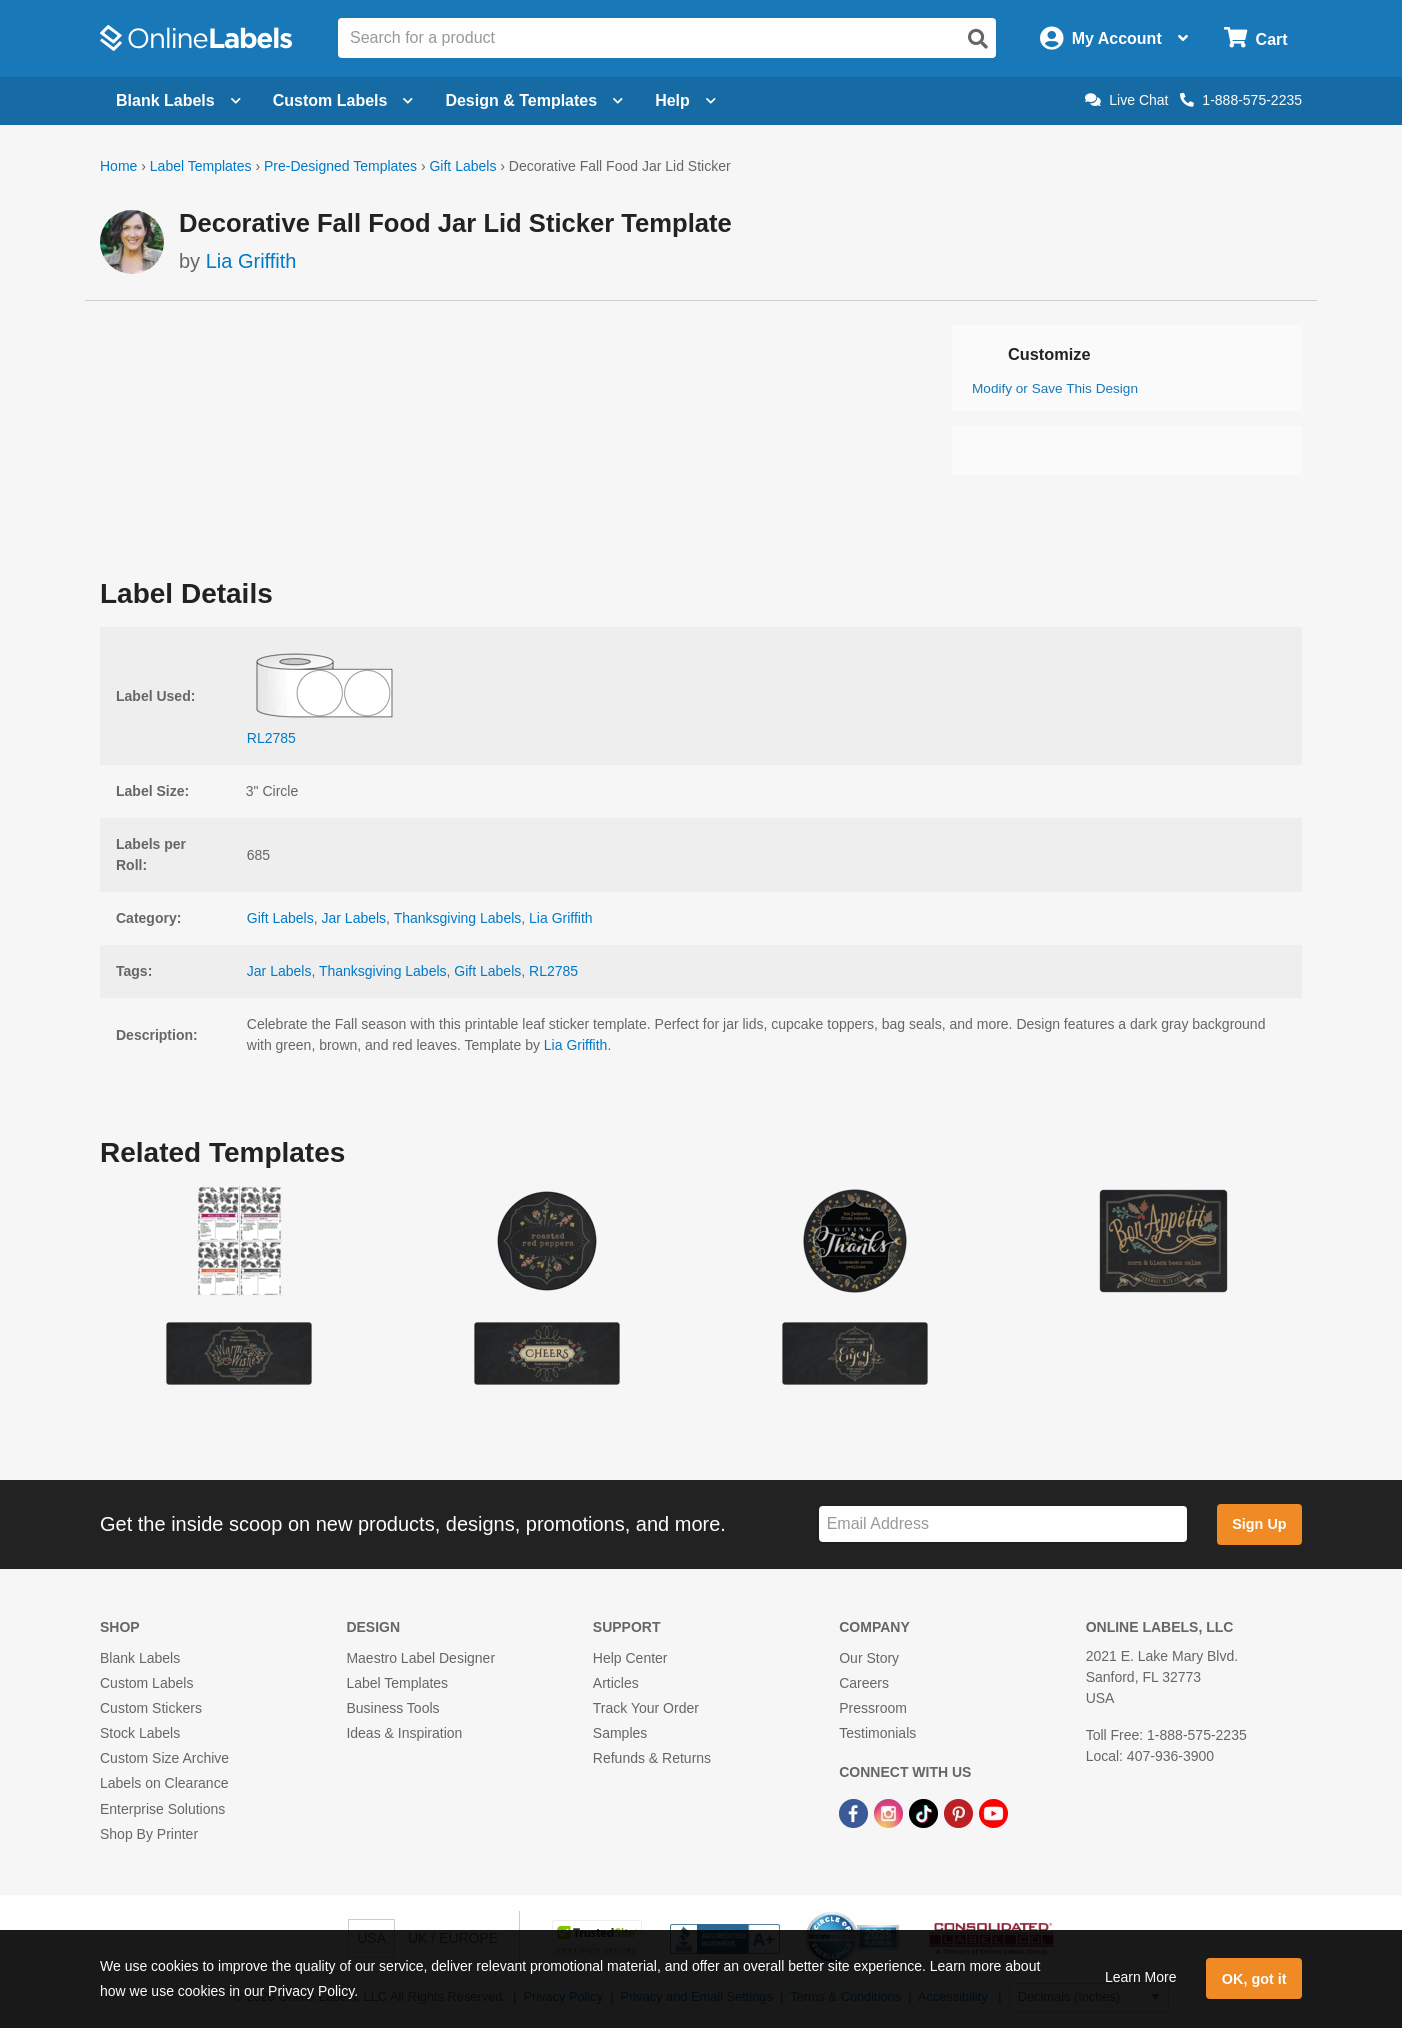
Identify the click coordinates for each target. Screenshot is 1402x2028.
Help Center (630, 1658)
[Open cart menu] (1255, 38)
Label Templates (201, 166)
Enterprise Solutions (162, 1809)
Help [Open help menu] (685, 100)
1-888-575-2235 (1241, 100)
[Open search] (978, 39)
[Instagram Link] (890, 1813)
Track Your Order (646, 1708)
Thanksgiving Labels (458, 918)
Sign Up (1259, 1524)
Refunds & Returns (652, 1758)
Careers (864, 1683)
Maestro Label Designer (420, 1658)
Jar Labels (354, 918)
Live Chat (1126, 100)
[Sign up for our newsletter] (1003, 1524)
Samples (620, 1733)
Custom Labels (146, 1683)
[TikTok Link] (925, 1813)
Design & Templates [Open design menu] (534, 100)
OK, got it (1254, 1979)
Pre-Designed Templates (340, 166)
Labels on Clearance (164, 1783)
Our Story (869, 1658)
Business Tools (392, 1708)
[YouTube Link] (993, 1813)
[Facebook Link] (855, 1813)
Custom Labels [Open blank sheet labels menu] (343, 100)
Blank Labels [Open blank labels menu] (178, 100)
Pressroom (873, 1708)
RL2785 (553, 971)
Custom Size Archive (164, 1758)
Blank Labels (140, 1658)
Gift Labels (462, 166)
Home (118, 166)
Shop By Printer (149, 1834)
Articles (616, 1683)
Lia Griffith (251, 261)
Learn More (1141, 1977)
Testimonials (877, 1733)
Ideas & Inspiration (404, 1733)
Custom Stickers (151, 1708)
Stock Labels (140, 1733)
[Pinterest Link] (960, 1813)
